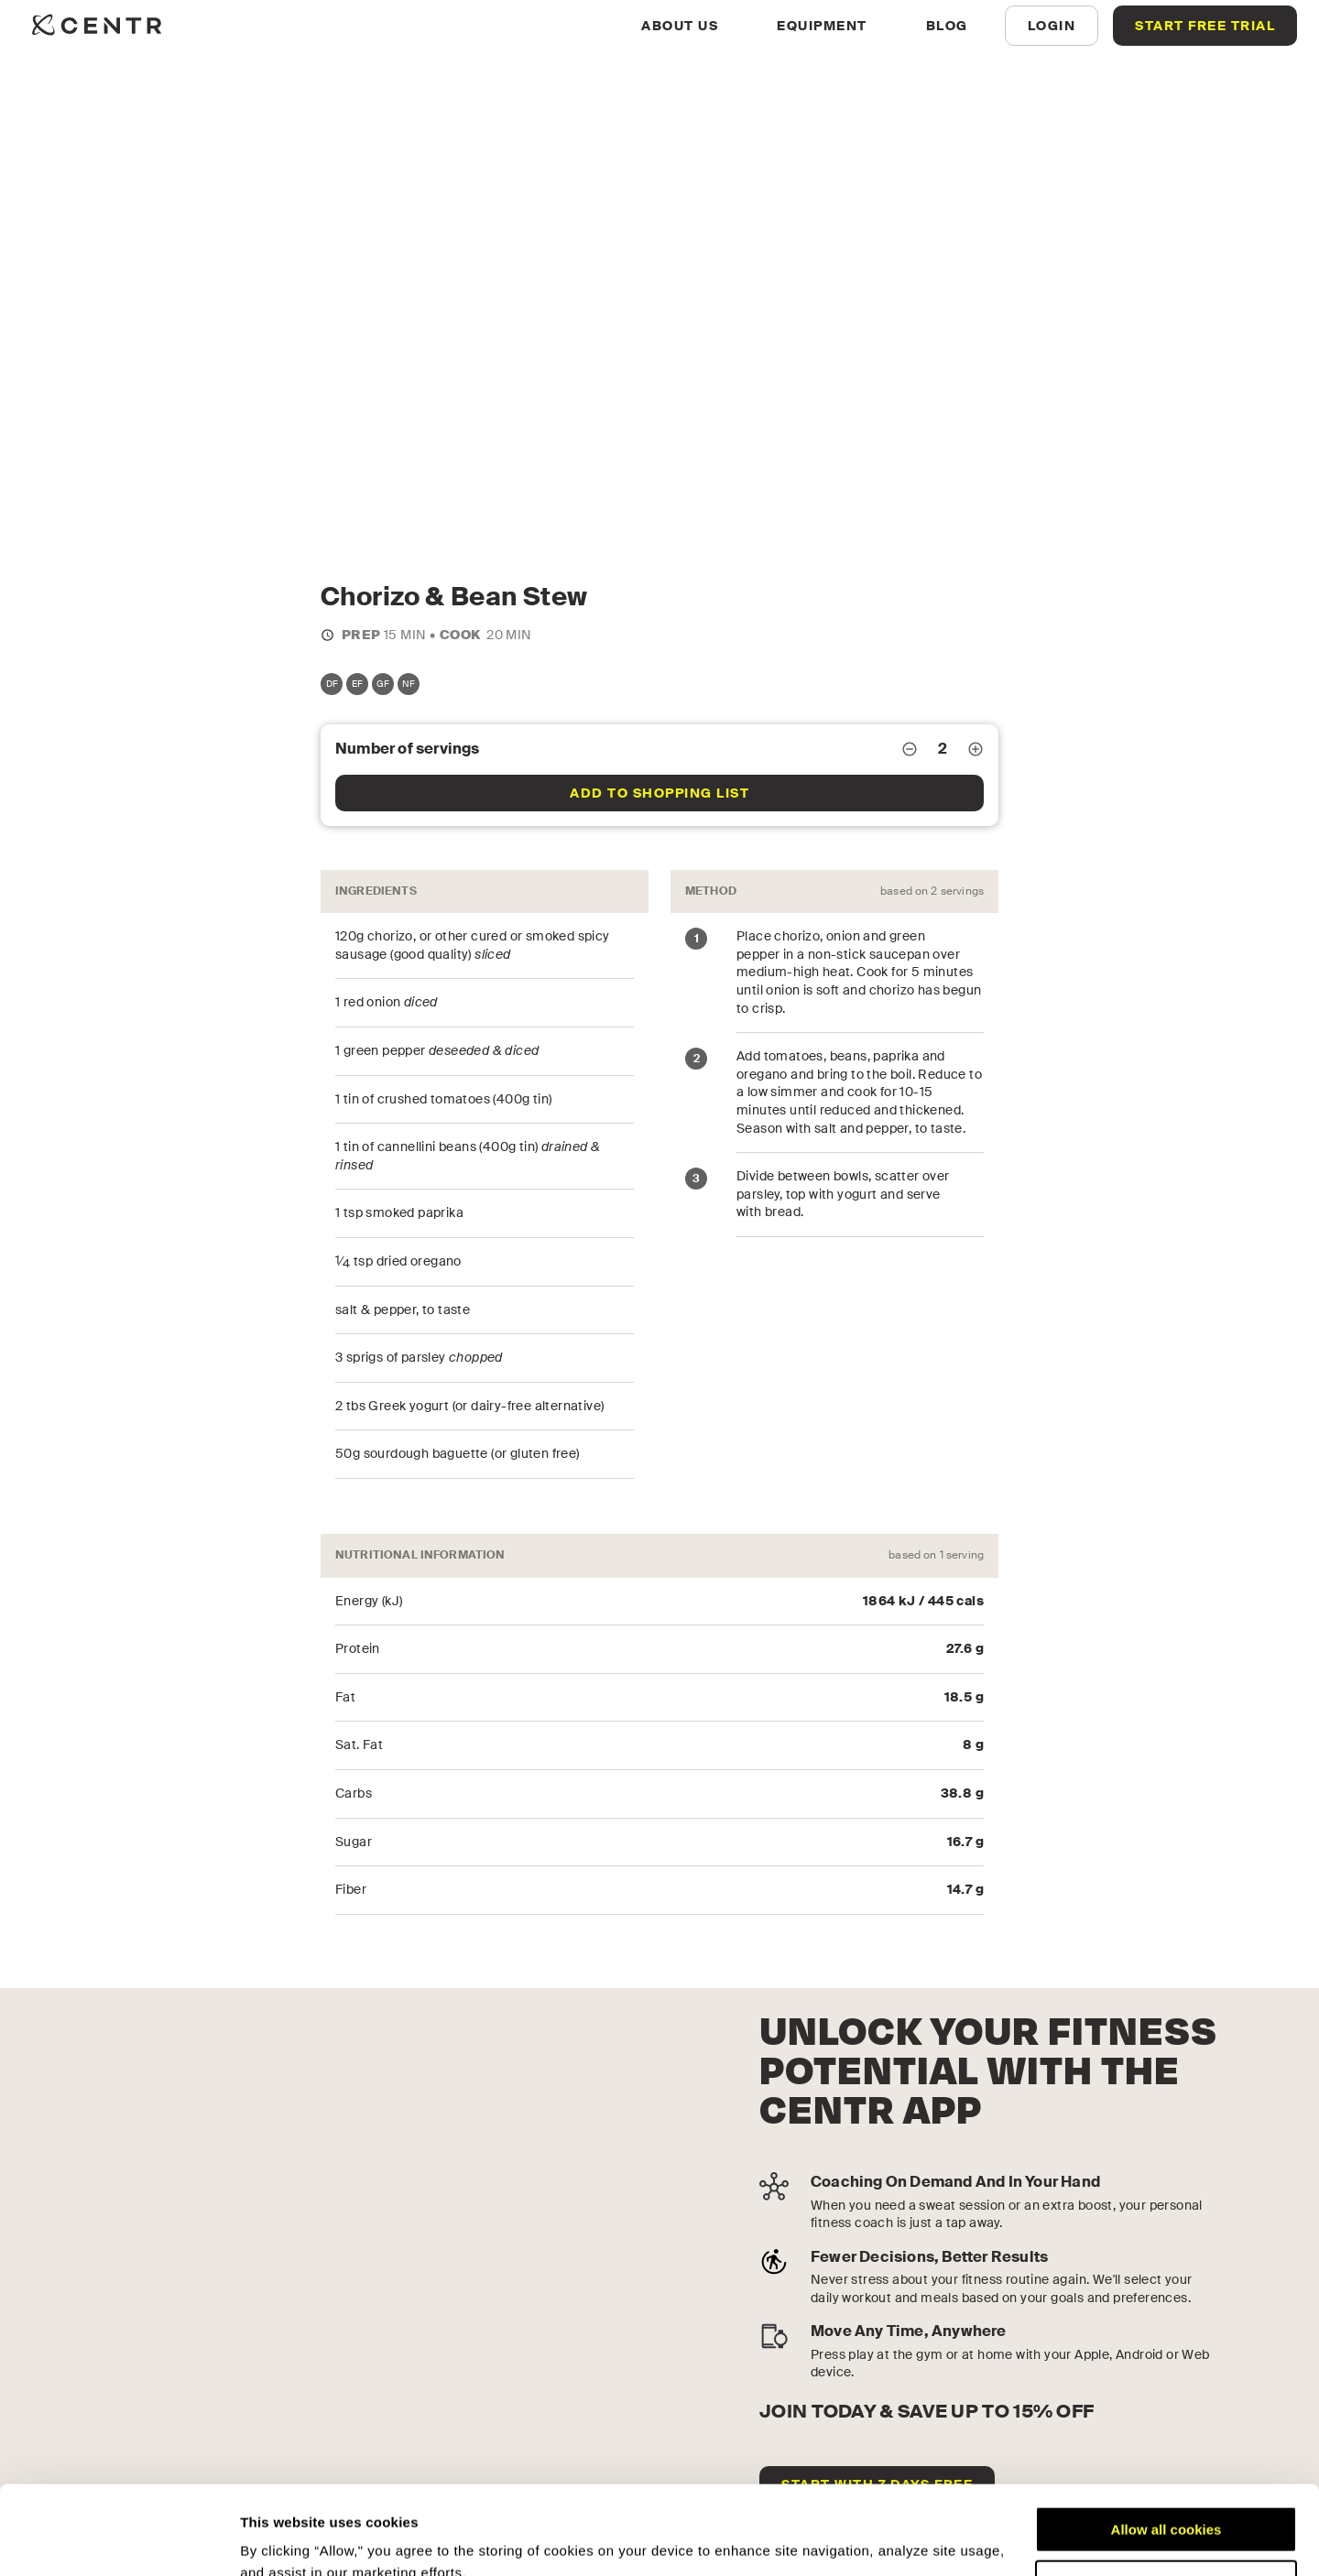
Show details (282, 2540)
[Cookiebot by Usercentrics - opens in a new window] (118, 2540)
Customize (1167, 2499)
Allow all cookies (1166, 2446)
